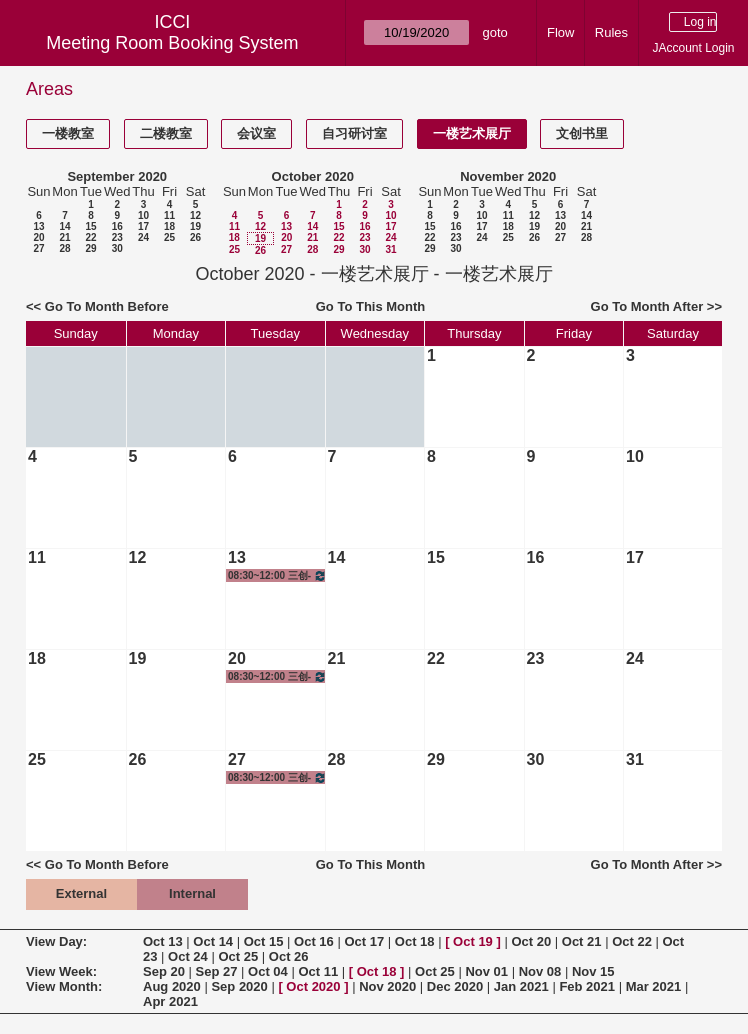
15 (90, 226)
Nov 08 (540, 971)
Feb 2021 (587, 986)
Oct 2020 (313, 986)
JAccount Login (693, 48)
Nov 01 (486, 971)
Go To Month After (647, 306)
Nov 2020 (387, 986)
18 (169, 226)
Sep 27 (217, 971)
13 (38, 226)
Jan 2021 (521, 986)
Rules (611, 32)
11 (169, 215)
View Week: (61, 971)
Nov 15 (593, 971)
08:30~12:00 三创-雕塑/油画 (277, 575)
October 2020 (313, 176)
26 (195, 237)
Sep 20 (164, 971)
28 (64, 248)
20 (38, 237)
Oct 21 (582, 941)
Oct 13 (163, 941)
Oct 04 (268, 971)
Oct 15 (264, 941)
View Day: (56, 941)
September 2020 (117, 176)
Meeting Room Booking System (172, 43)
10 (143, 215)
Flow (560, 32)
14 (64, 226)
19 (195, 226)
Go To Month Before (107, 306)
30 (117, 248)
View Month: (64, 986)
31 (390, 249)
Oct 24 (188, 956)
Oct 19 (473, 941)
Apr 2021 (170, 1001)
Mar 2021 (654, 986)
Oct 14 (213, 941)
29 (90, 248)
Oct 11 (318, 971)
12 (195, 215)
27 (38, 248)
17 (143, 226)
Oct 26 (289, 956)
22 (90, 237)
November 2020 (508, 176)
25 (169, 237)
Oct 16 (314, 941)
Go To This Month (371, 306)
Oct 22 (632, 941)
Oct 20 (531, 941)
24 (143, 237)
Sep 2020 (239, 986)
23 (117, 237)
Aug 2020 (172, 986)
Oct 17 (364, 941)
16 (117, 226)
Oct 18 (415, 941)
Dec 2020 (455, 986)
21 (64, 237)
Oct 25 (238, 956)
